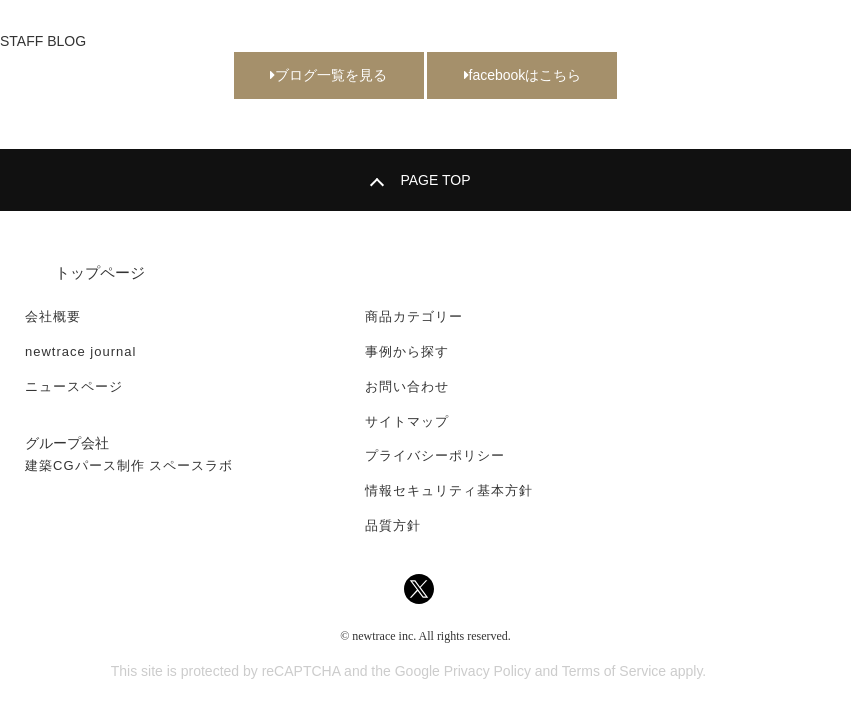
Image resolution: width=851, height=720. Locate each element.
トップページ (100, 272)
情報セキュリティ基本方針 (449, 490)
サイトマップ (407, 421)
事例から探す (407, 351)
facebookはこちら (523, 75)
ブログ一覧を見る (328, 75)
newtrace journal (80, 351)
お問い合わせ (407, 386)
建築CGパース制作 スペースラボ (129, 465)
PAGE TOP (435, 180)
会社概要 (53, 316)
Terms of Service (614, 671)
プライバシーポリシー (435, 455)
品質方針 (393, 525)
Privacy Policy (487, 671)
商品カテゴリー (414, 316)
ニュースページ (74, 386)
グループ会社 (67, 443)
